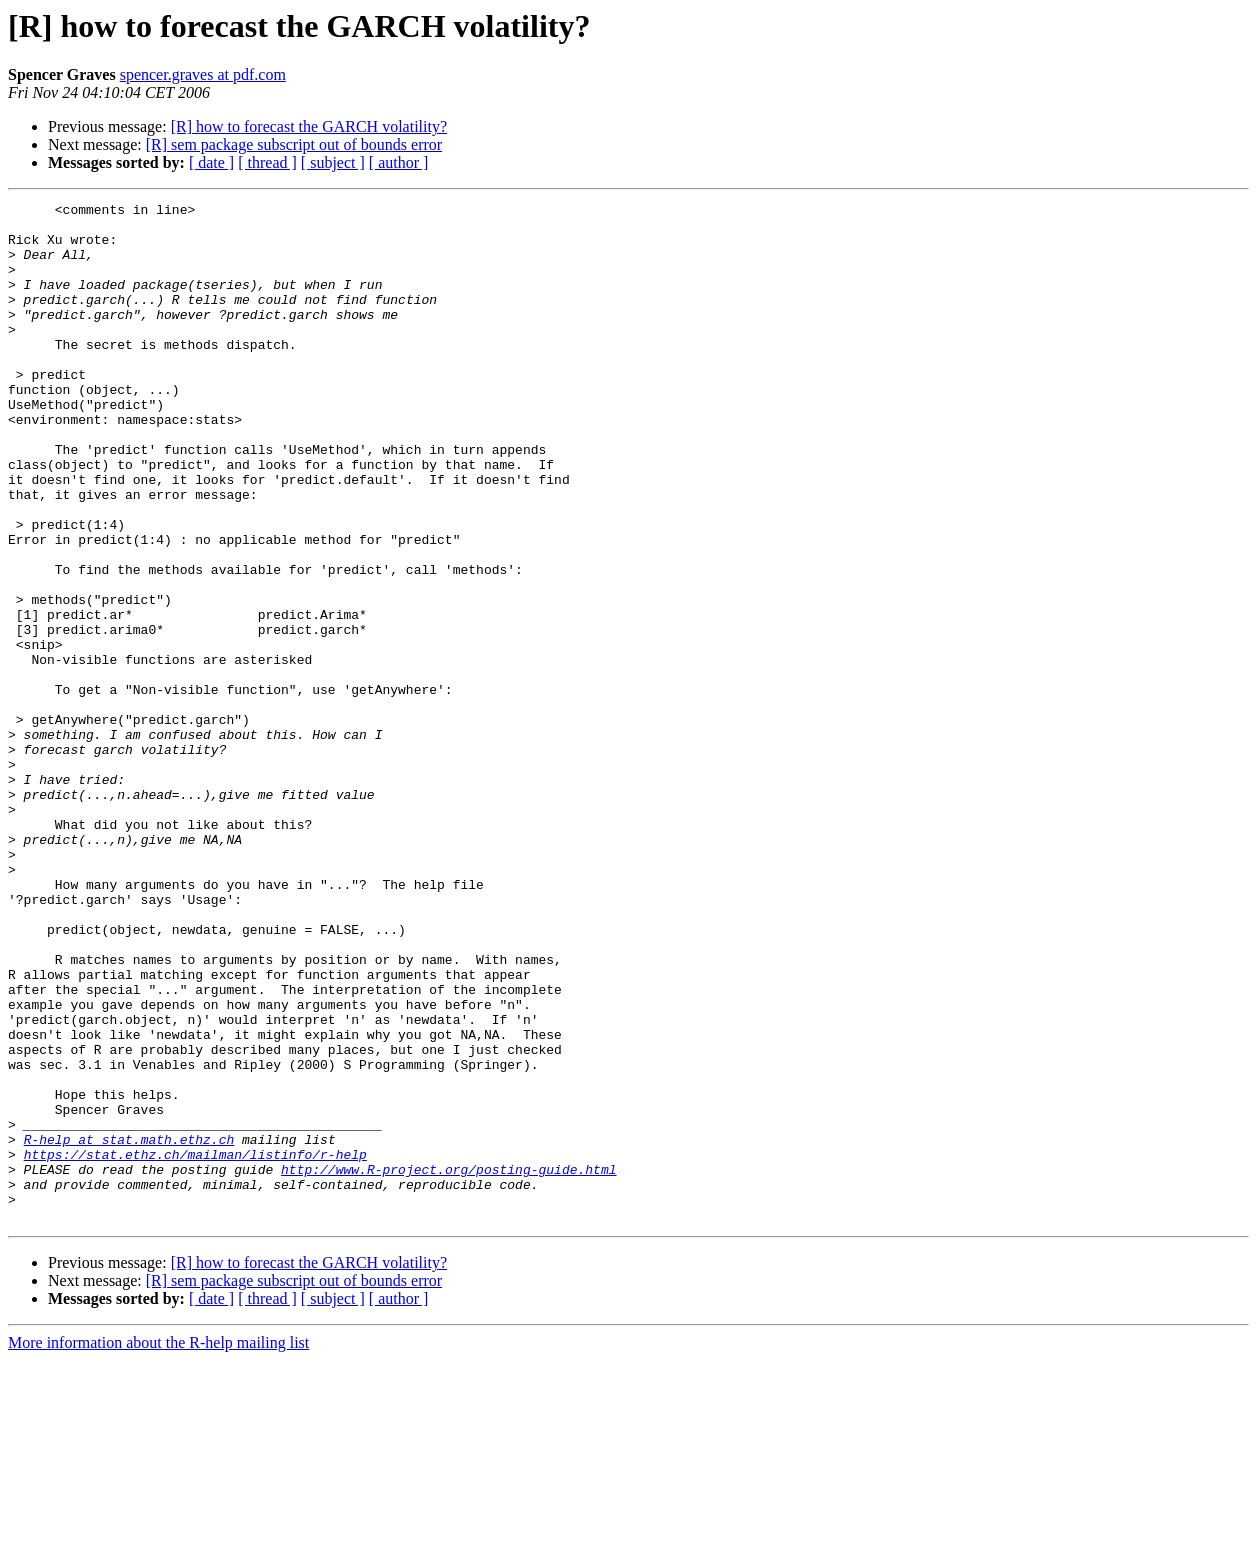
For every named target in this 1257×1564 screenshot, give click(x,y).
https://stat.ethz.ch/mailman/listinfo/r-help (195, 1346)
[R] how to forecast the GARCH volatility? (309, 126)
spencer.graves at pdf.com (203, 74)
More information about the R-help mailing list (158, 1546)
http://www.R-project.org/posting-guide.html (448, 1364)
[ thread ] (267, 162)
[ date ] (211, 162)
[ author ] (399, 162)
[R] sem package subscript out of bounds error (294, 144)
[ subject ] (333, 162)
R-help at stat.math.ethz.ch (129, 1328)
